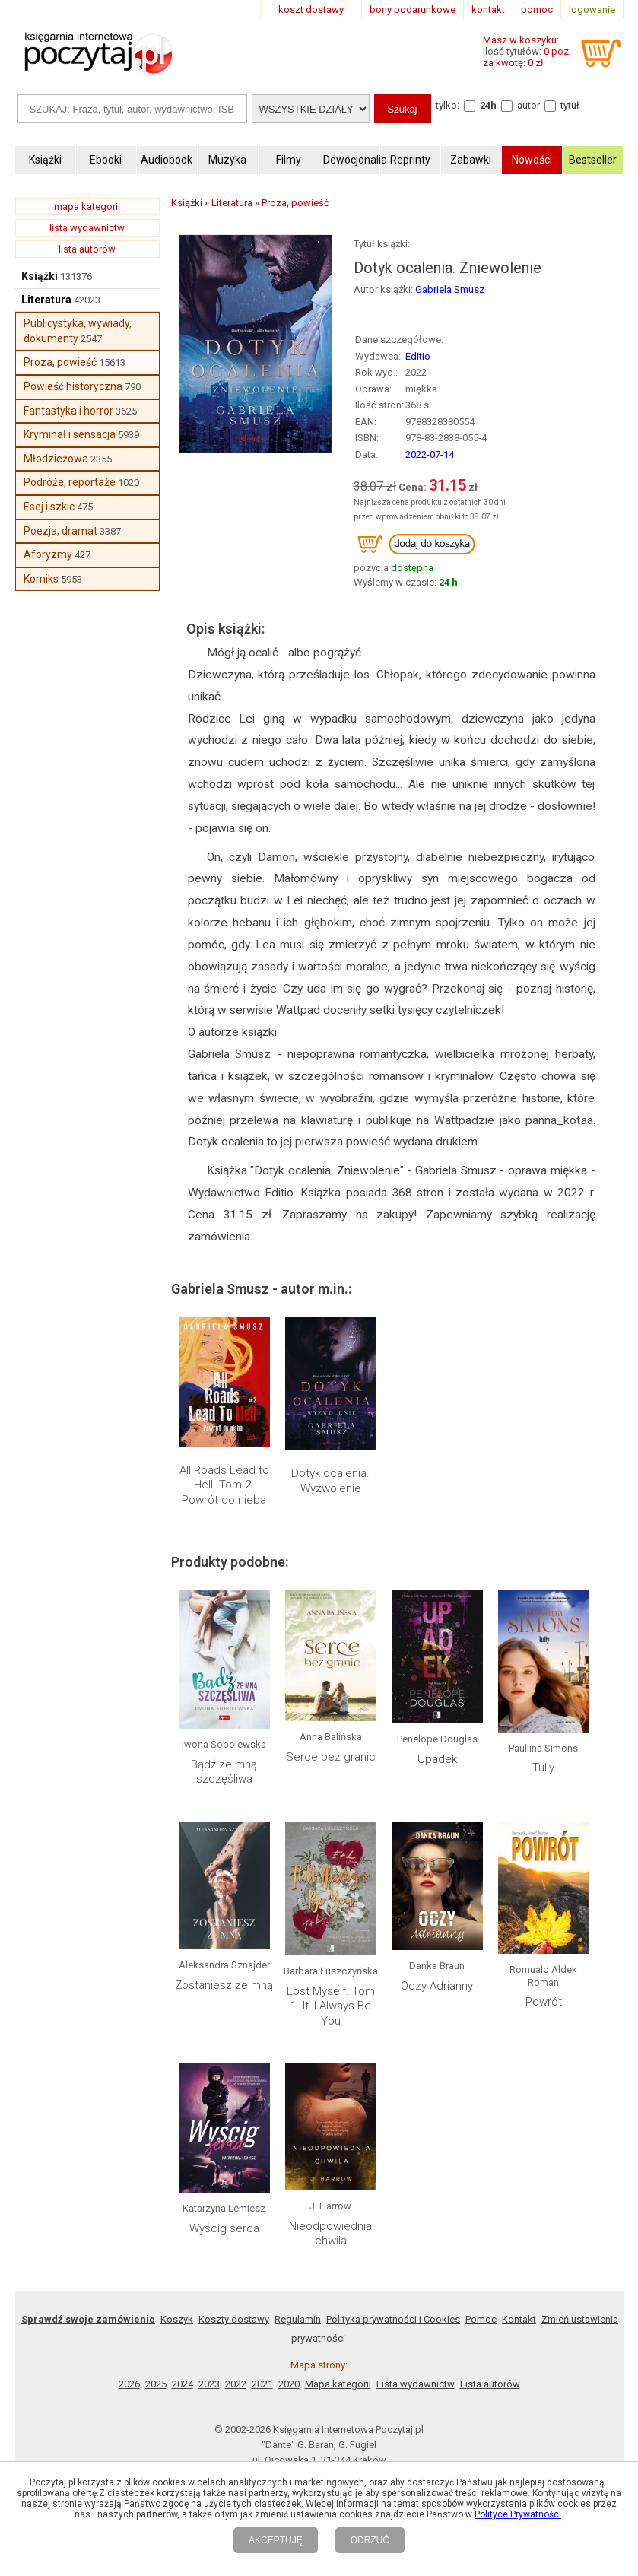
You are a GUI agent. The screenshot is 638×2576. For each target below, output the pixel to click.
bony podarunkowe (412, 9)
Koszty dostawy (233, 2319)
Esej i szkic (49, 506)
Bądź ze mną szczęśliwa (224, 1772)
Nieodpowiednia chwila (330, 2233)
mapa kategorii (87, 206)
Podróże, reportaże (70, 482)
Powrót (543, 2002)
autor (528, 105)
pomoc (537, 9)
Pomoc (481, 2319)
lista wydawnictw (87, 227)
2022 (235, 2384)
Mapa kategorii (338, 2384)
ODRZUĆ (370, 2540)
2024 (182, 2384)
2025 (156, 2384)
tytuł (569, 105)
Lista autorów (490, 2384)
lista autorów (87, 249)
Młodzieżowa (56, 459)
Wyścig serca (224, 2228)
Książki (39, 276)
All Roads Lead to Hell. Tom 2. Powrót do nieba (224, 1485)
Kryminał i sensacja (70, 434)
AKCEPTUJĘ (276, 2540)
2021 (262, 2384)
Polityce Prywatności (518, 2514)
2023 (209, 2384)
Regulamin (298, 2319)
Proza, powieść (60, 362)
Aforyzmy (48, 554)
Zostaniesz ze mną (224, 1985)
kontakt (488, 9)
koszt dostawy (311, 9)
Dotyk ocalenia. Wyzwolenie (330, 1480)
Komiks (41, 579)
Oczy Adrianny (437, 1986)
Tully (543, 1767)
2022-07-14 (429, 454)
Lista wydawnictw (415, 2384)
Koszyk (176, 2319)
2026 (129, 2384)
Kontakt (519, 2319)
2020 (289, 2384)
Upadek (437, 1759)
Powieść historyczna (73, 386)
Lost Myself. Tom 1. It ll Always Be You (331, 2006)
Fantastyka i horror (68, 411)
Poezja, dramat (60, 531)
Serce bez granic (331, 1757)
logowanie (592, 9)
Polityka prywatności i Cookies (393, 2319)
